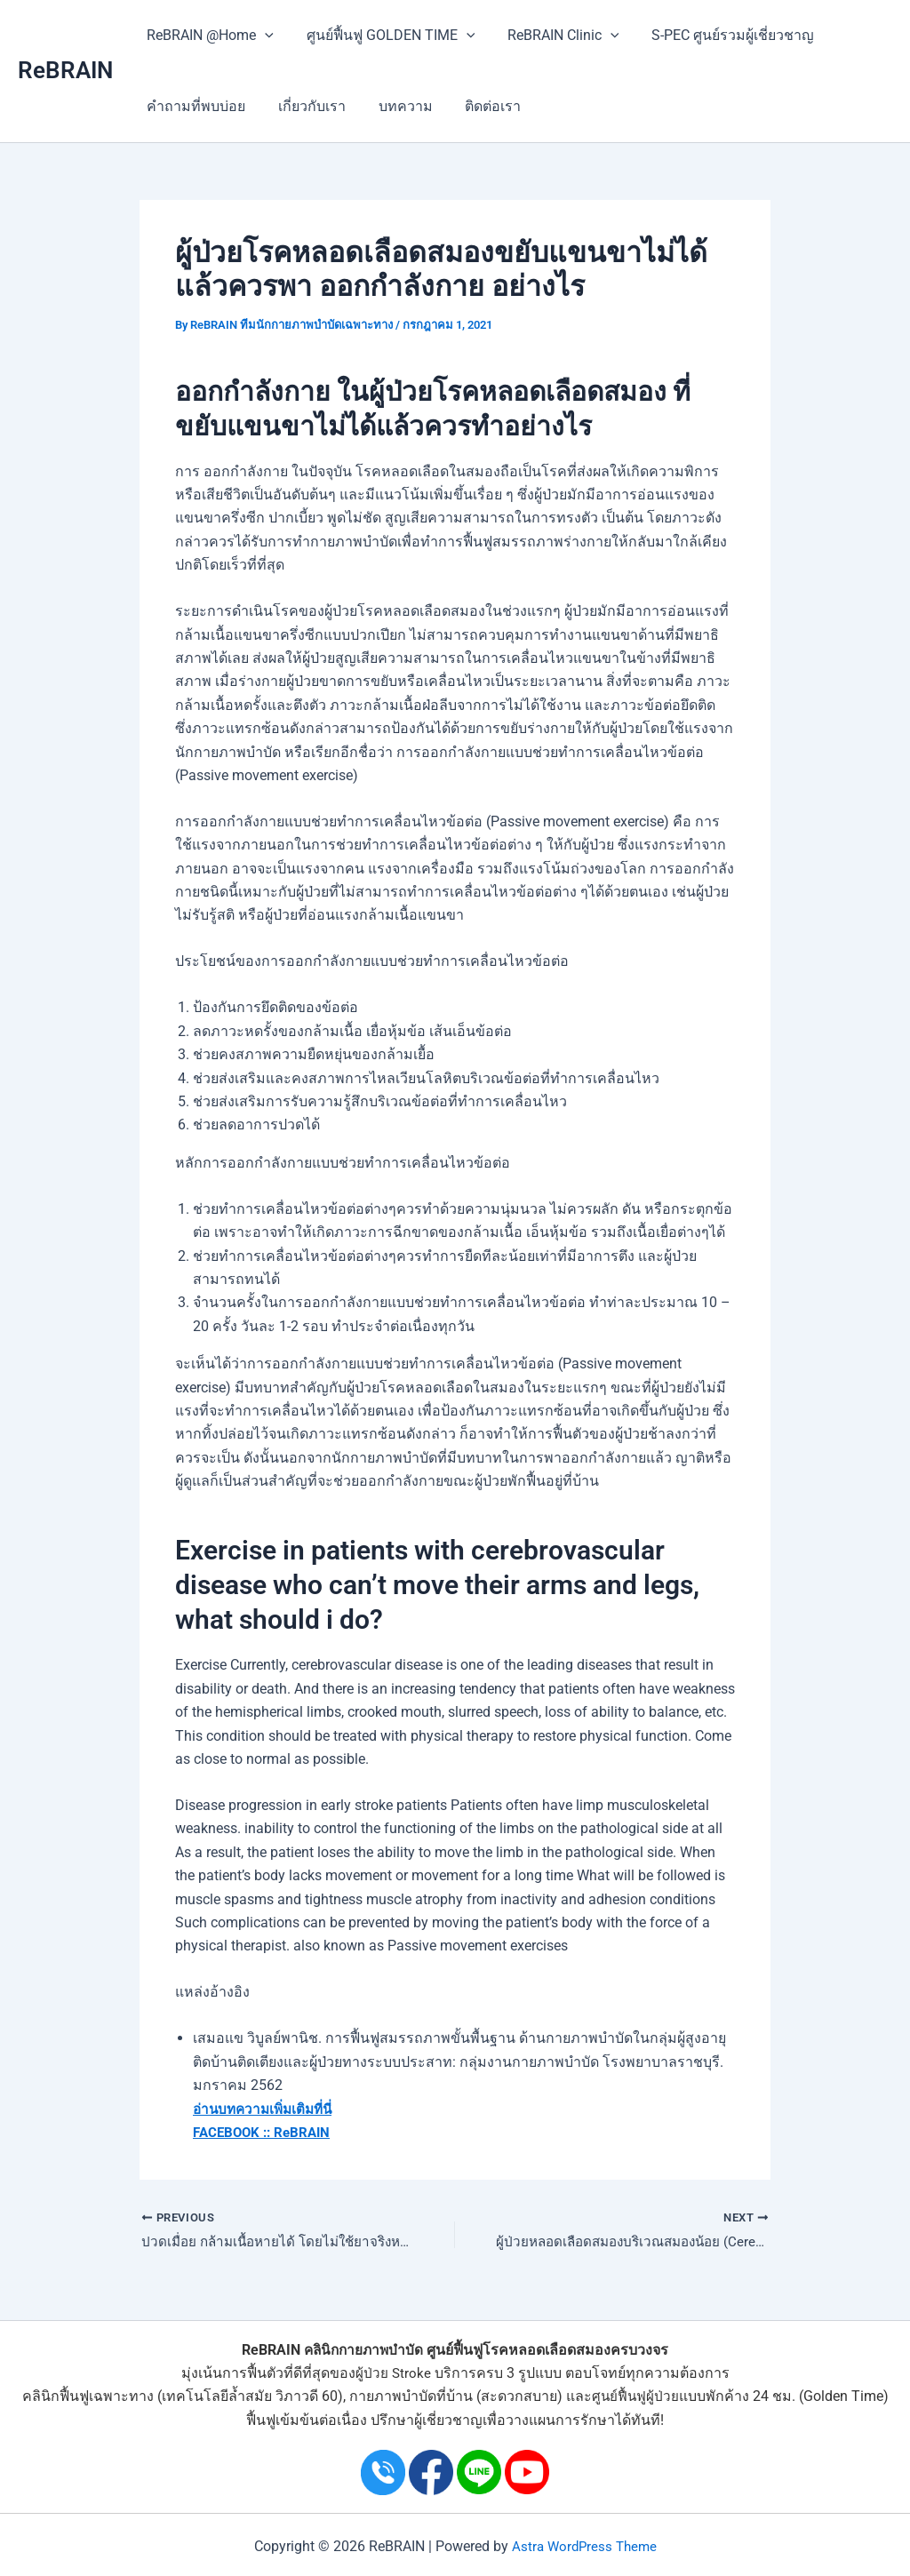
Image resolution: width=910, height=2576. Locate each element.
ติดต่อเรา (479, 106)
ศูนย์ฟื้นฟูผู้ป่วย (635, 2396)
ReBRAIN (65, 70)
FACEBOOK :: (234, 2132)
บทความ (395, 106)
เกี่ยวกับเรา (305, 106)
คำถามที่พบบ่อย (194, 106)
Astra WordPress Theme (583, 2546)
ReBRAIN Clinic (553, 35)
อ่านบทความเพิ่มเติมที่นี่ (266, 2108)
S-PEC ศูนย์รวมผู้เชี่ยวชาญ (718, 35)
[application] (263, 35)
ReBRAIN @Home (208, 35)
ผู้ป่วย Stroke (393, 2373)
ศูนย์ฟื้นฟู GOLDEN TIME (384, 35)
